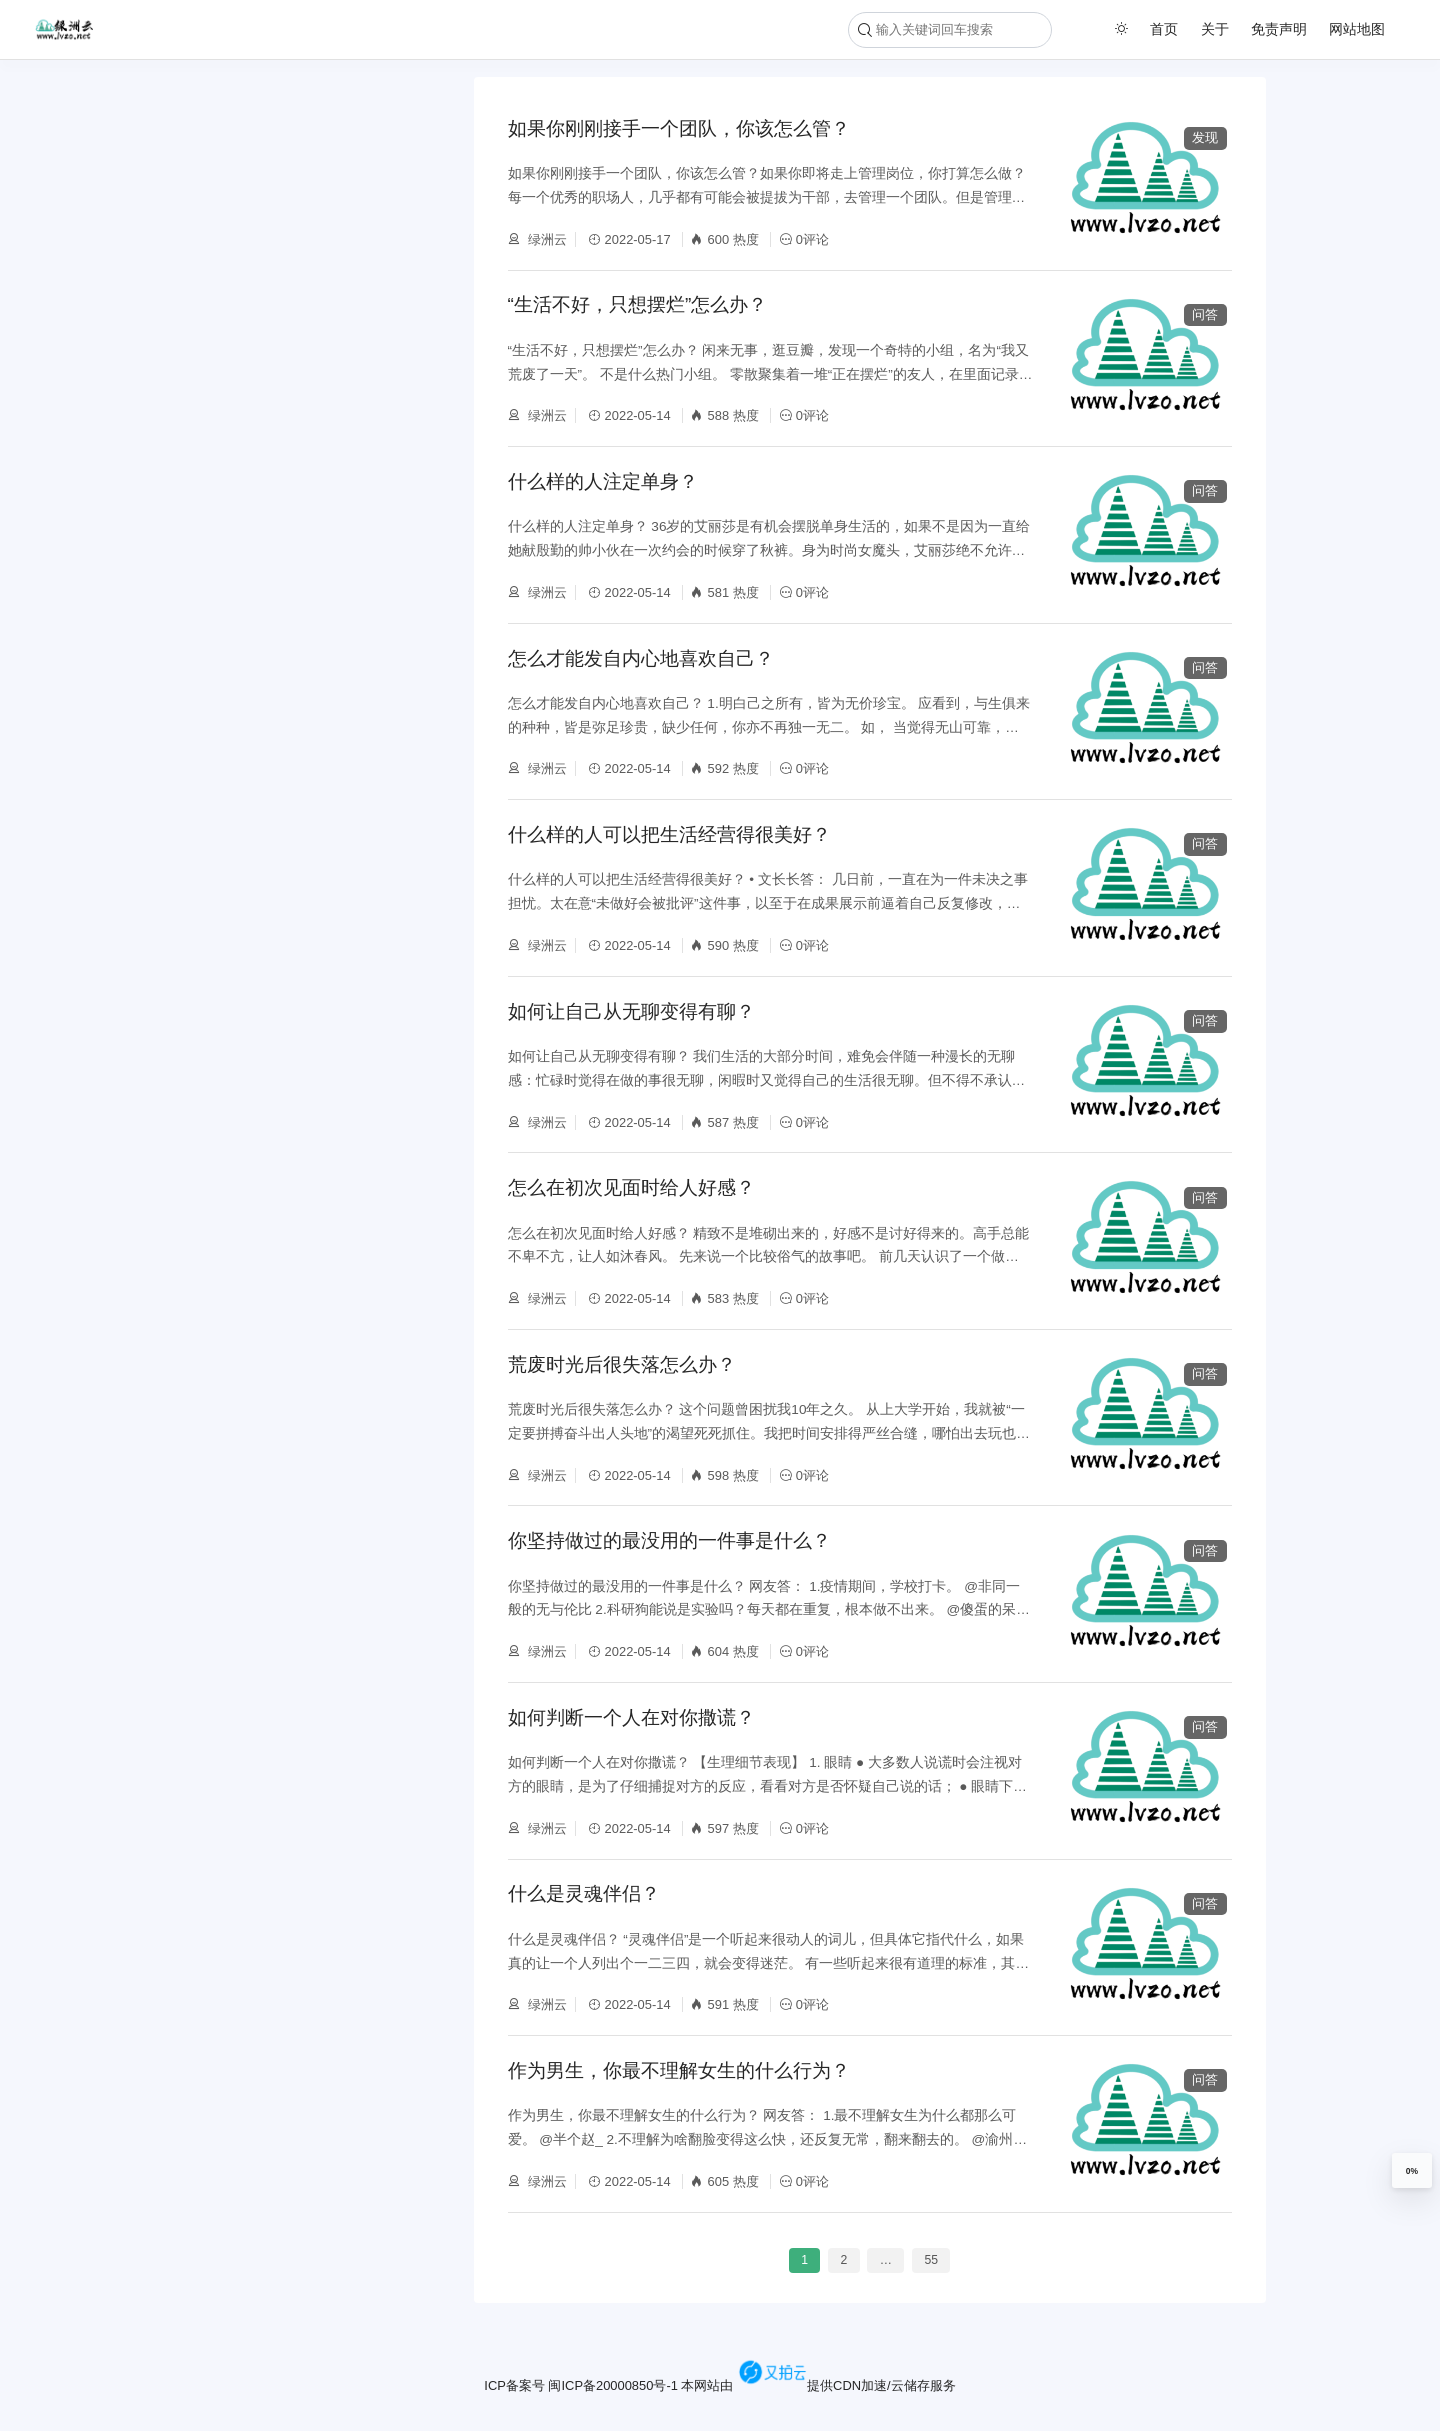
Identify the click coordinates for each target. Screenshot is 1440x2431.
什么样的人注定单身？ (603, 481)
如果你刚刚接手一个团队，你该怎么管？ (679, 128)
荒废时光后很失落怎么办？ (622, 1364)
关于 (1215, 29)
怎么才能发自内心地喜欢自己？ (641, 658)
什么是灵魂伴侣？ (584, 1893)
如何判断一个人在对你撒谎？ (631, 1717)
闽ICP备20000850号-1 (612, 2385)
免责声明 (1279, 29)
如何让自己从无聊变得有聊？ (631, 1011)
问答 (1205, 314)
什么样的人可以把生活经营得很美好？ (669, 834)
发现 (1205, 137)
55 (931, 2261)
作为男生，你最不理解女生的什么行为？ (679, 2070)
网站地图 (1357, 29)
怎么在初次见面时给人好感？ (631, 1187)
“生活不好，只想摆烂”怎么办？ (638, 304)
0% (1412, 2171)
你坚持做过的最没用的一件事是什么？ (669, 1540)
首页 (1164, 29)
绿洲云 (546, 239)
